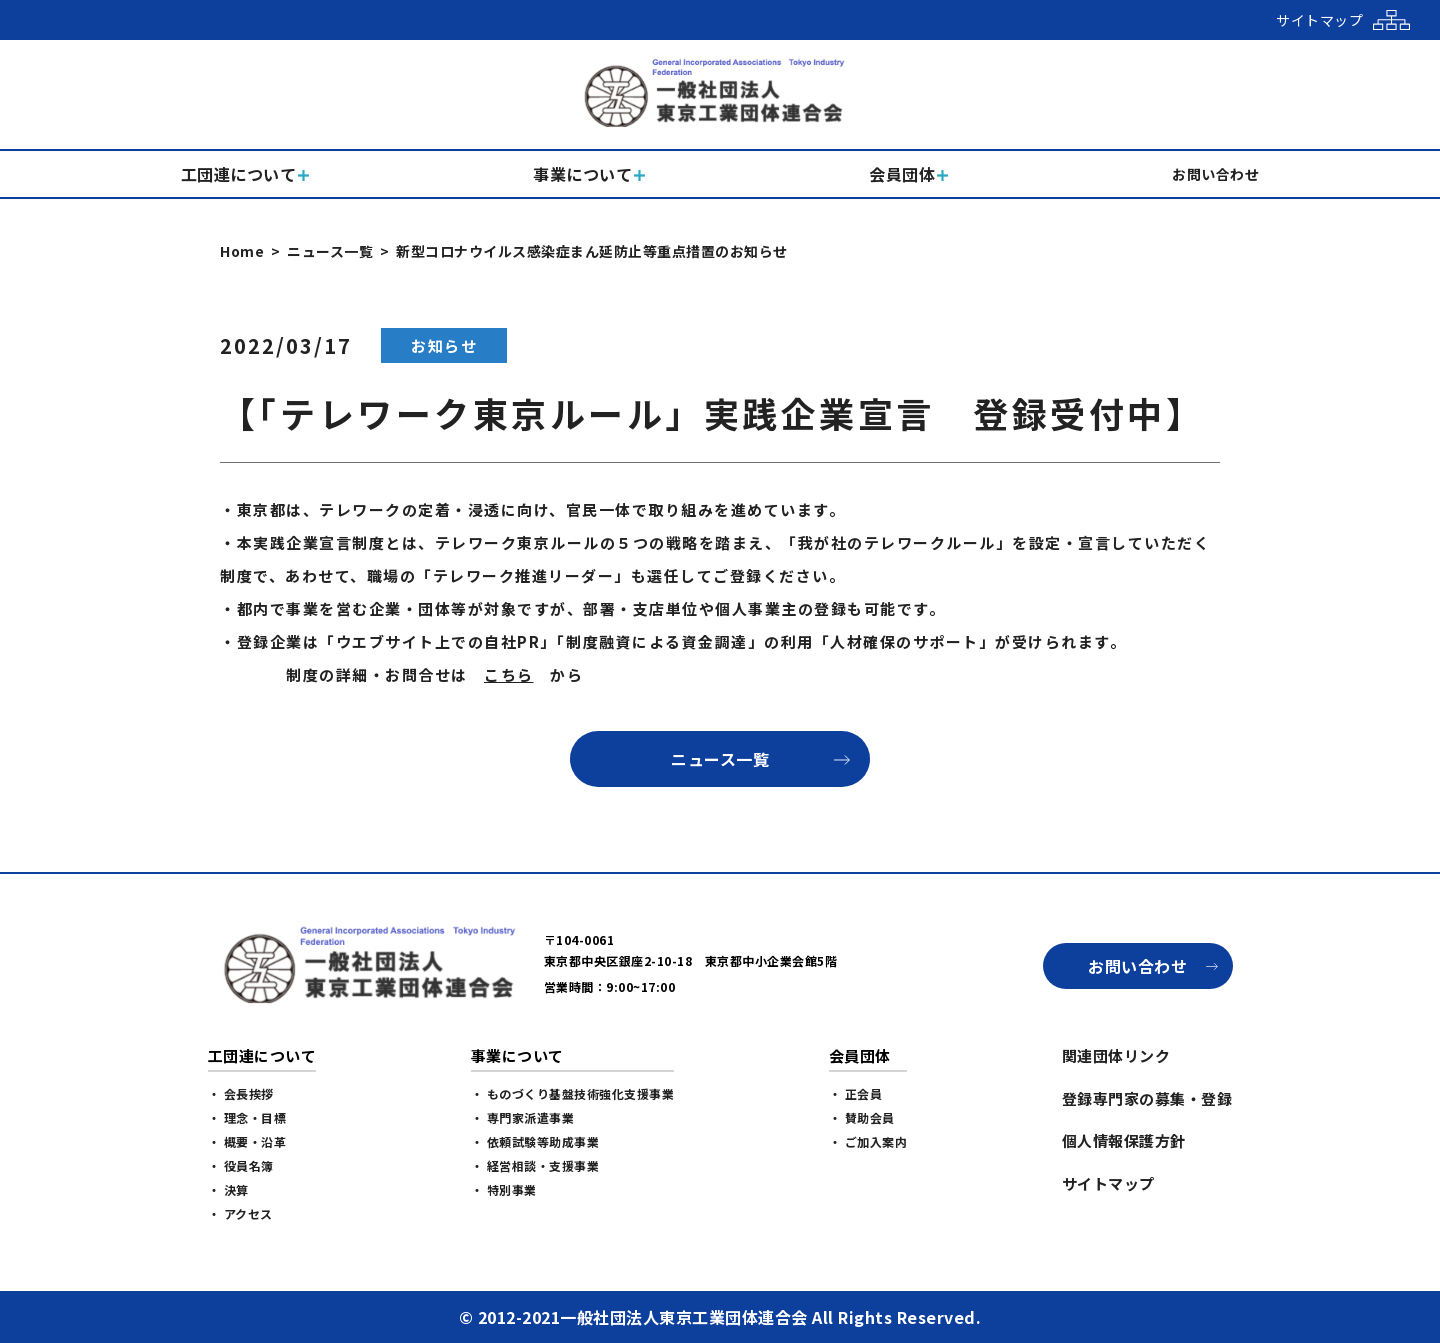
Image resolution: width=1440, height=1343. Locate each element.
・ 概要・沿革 (247, 1141)
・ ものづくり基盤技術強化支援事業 (573, 1093)
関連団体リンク (1116, 1055)
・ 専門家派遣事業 (523, 1117)
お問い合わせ (1137, 966)
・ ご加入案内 (868, 1141)
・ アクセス (240, 1213)
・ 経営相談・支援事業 (535, 1165)
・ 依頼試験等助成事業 (535, 1141)
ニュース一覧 (330, 251)
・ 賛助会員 (862, 1117)
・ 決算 (228, 1189)
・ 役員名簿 (241, 1165)
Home (242, 251)
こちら (509, 674)
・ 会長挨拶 (241, 1093)
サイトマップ (1108, 1183)
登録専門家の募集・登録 (1147, 1098)
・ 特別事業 (504, 1189)
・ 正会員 (856, 1093)
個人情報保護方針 (1124, 1140)
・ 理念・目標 (247, 1117)
